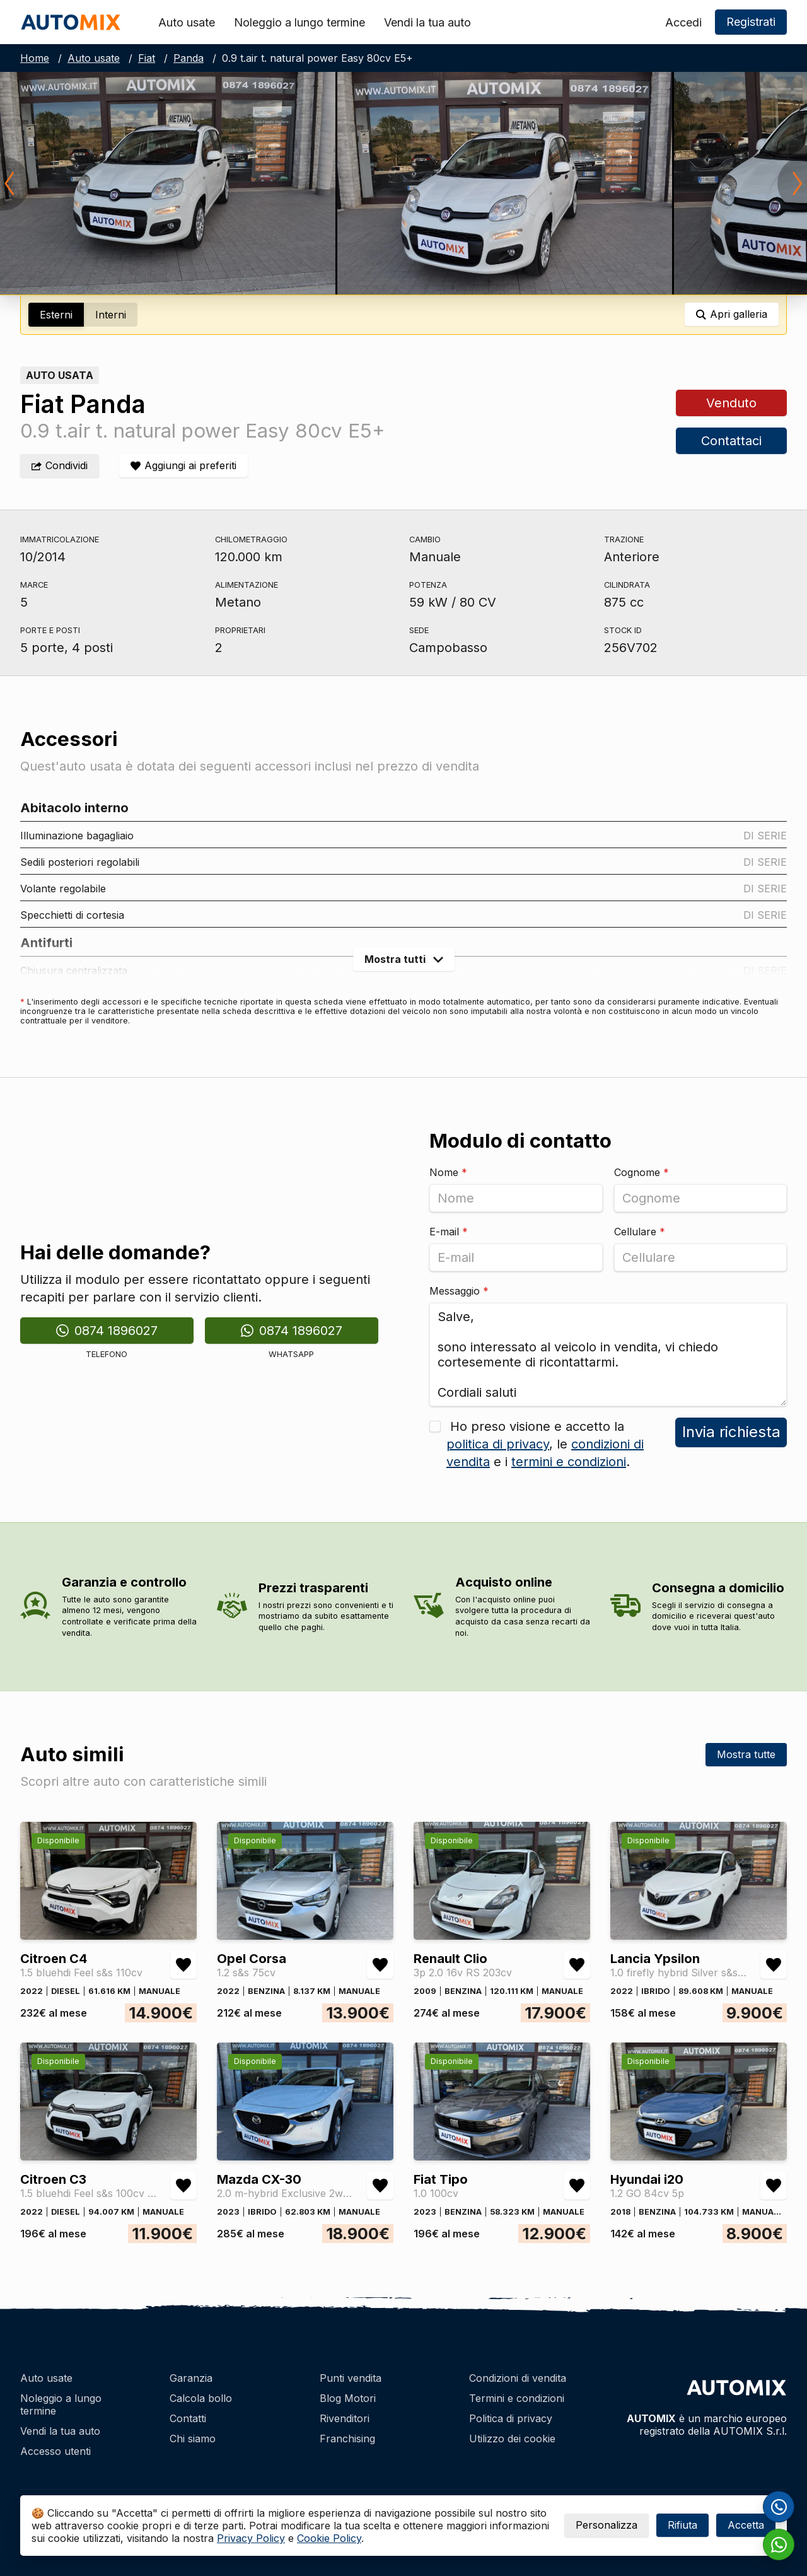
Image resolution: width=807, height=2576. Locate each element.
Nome (448, 1172)
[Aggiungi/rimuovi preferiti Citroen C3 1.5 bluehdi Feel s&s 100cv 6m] (183, 2186)
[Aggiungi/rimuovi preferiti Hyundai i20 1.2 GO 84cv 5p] (773, 2186)
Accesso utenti (55, 2451)
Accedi (683, 22)
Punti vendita (350, 2378)
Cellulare (639, 1231)
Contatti (188, 2418)
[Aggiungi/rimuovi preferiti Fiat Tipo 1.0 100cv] (577, 2186)
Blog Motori (348, 2398)
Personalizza (606, 2525)
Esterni (56, 314)
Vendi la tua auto (427, 22)
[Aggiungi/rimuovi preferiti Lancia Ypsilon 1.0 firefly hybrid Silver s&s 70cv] (773, 1965)
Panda (188, 58)
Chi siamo (193, 2438)
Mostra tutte (746, 1754)
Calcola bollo (201, 2398)
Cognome (641, 1172)
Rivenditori (344, 2418)
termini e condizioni (568, 1461)
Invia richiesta (731, 1432)
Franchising (347, 2438)
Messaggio (459, 1291)
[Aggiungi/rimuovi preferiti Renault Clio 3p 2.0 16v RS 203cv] (577, 1965)
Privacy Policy (251, 2538)
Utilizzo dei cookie (512, 2438)
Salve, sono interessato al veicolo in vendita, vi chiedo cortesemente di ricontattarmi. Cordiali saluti (608, 1354)
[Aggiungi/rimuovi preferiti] (183, 465)
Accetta (746, 2525)
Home (34, 58)
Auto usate (186, 22)
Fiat (146, 58)
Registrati (750, 21)
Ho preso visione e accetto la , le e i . (545, 1444)
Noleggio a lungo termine (299, 22)
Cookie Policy (329, 2538)
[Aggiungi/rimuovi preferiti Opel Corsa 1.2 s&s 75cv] (380, 1965)
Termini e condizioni (516, 2398)
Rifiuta (682, 2525)
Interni (110, 314)
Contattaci (731, 440)
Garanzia (191, 2378)
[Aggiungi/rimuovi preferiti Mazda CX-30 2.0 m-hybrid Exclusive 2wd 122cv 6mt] (380, 2186)
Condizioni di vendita (517, 2378)
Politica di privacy (510, 2418)
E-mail (448, 1231)
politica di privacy (497, 1444)
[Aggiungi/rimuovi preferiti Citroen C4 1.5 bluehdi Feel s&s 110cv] (183, 1965)
